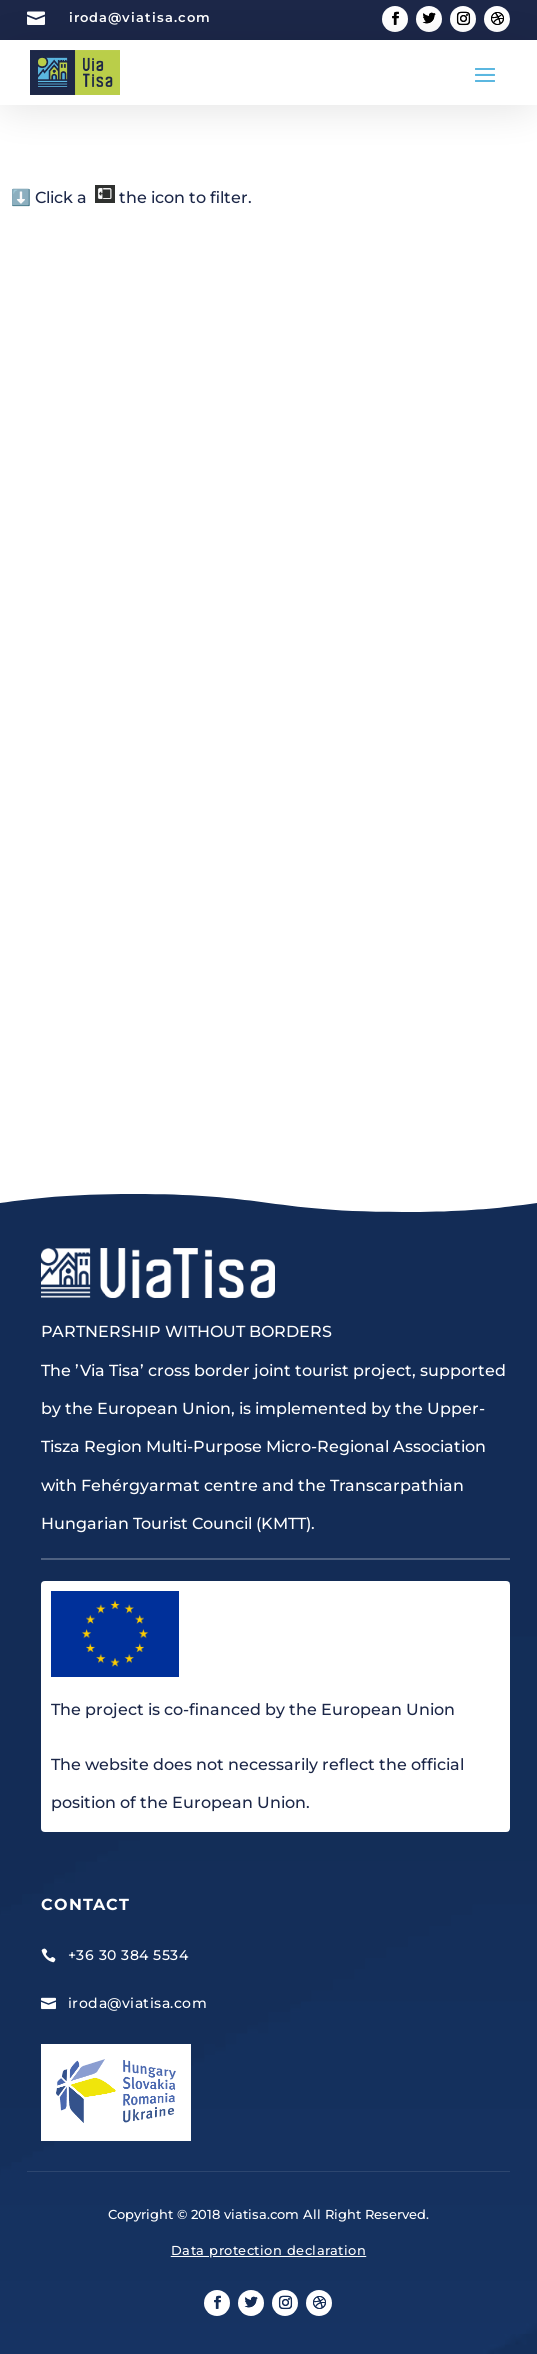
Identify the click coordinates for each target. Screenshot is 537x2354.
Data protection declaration (269, 2250)
